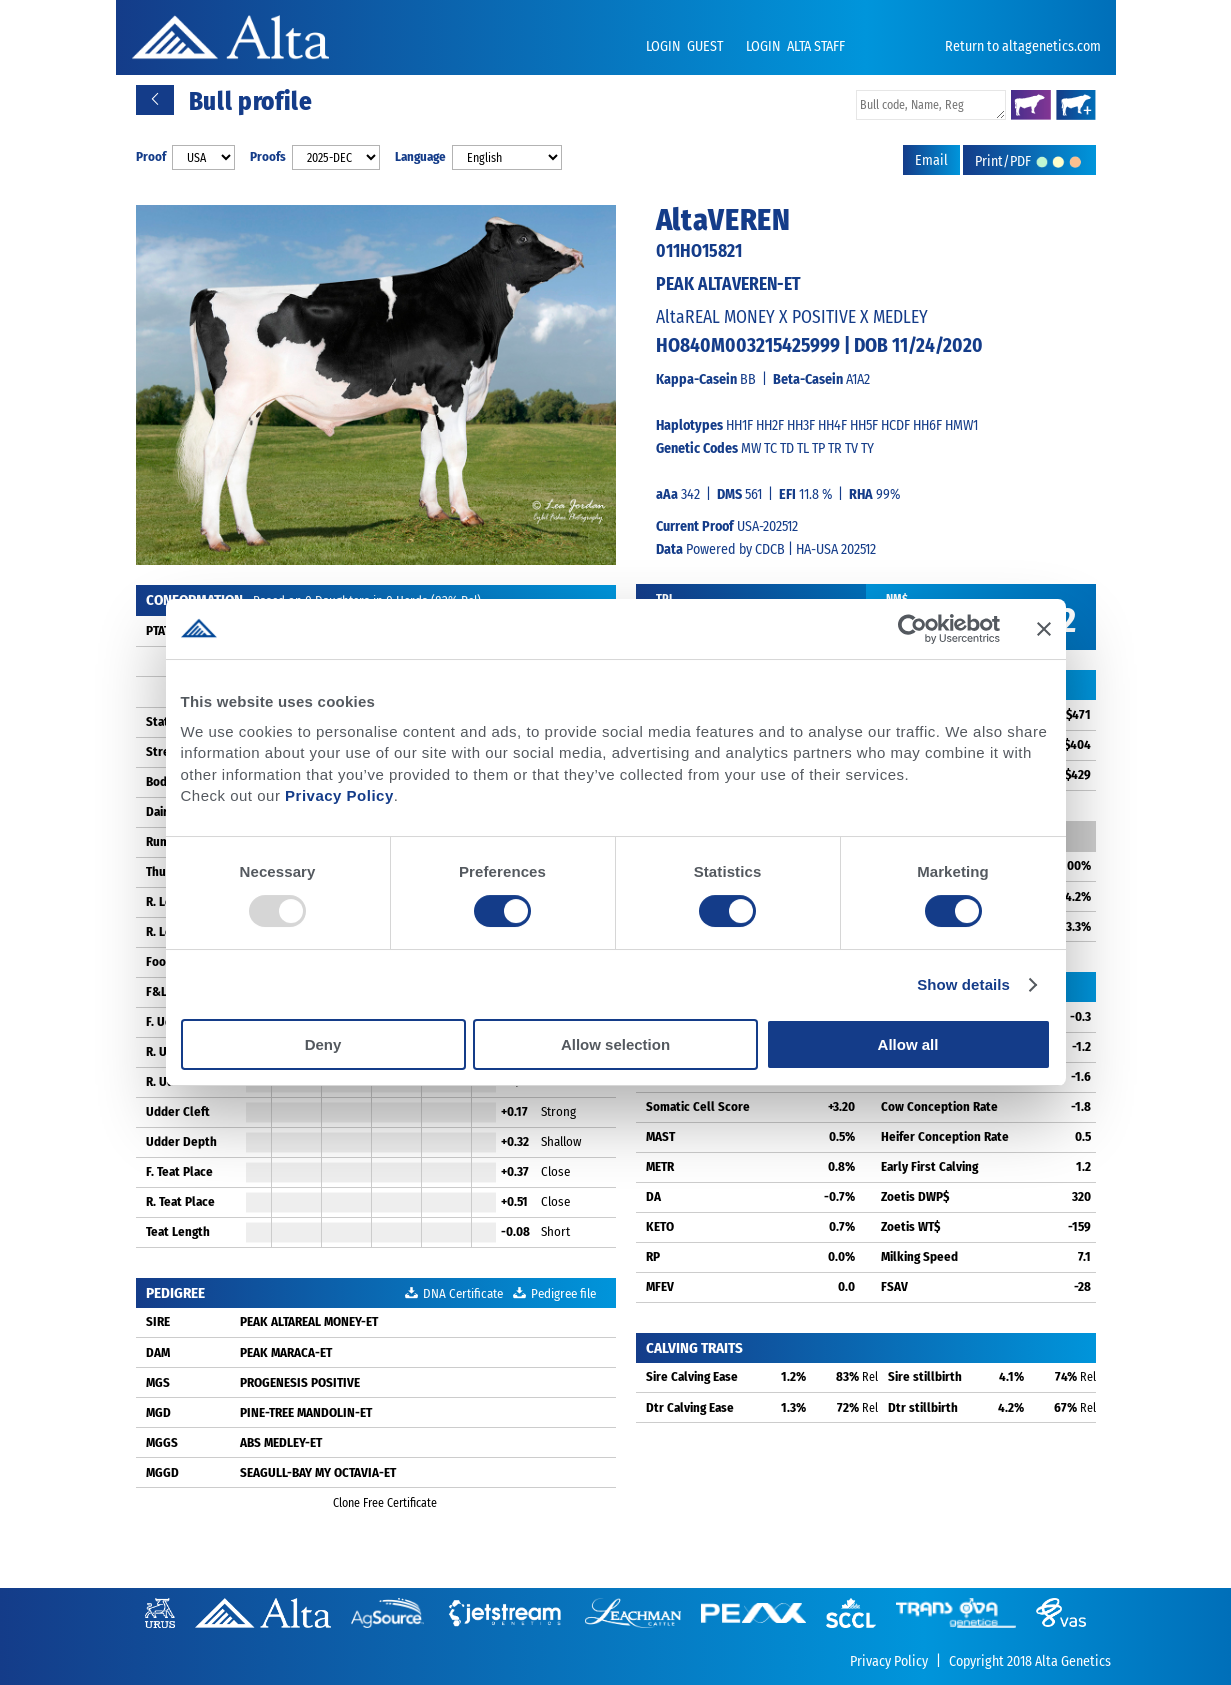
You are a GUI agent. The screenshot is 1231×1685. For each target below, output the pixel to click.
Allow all (908, 1044)
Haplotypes (689, 425)
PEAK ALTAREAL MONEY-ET (309, 1321)
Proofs (268, 156)
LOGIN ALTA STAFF (795, 46)
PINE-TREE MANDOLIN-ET (306, 1412)
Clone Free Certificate (375, 1503)
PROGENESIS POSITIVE (300, 1382)
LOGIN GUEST (686, 46)
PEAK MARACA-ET (286, 1352)
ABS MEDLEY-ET (281, 1442)
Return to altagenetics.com (1023, 46)
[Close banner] (1044, 629)
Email (931, 160)
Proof (151, 156)
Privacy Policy (339, 795)
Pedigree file (554, 1293)
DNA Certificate (454, 1293)
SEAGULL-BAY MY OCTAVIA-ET (318, 1472)
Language (420, 156)
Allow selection (615, 1044)
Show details (963, 984)
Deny (323, 1044)
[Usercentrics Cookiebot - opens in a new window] (912, 629)
